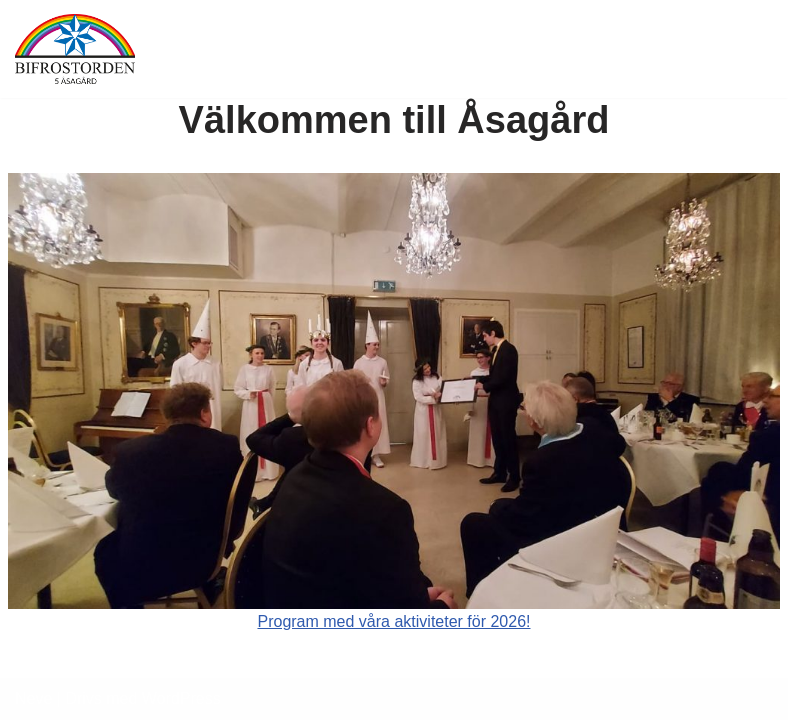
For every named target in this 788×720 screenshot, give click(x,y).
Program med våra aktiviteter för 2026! (393, 621)
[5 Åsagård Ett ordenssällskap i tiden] (75, 49)
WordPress (181, 698)
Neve (33, 698)
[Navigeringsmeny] (749, 49)
